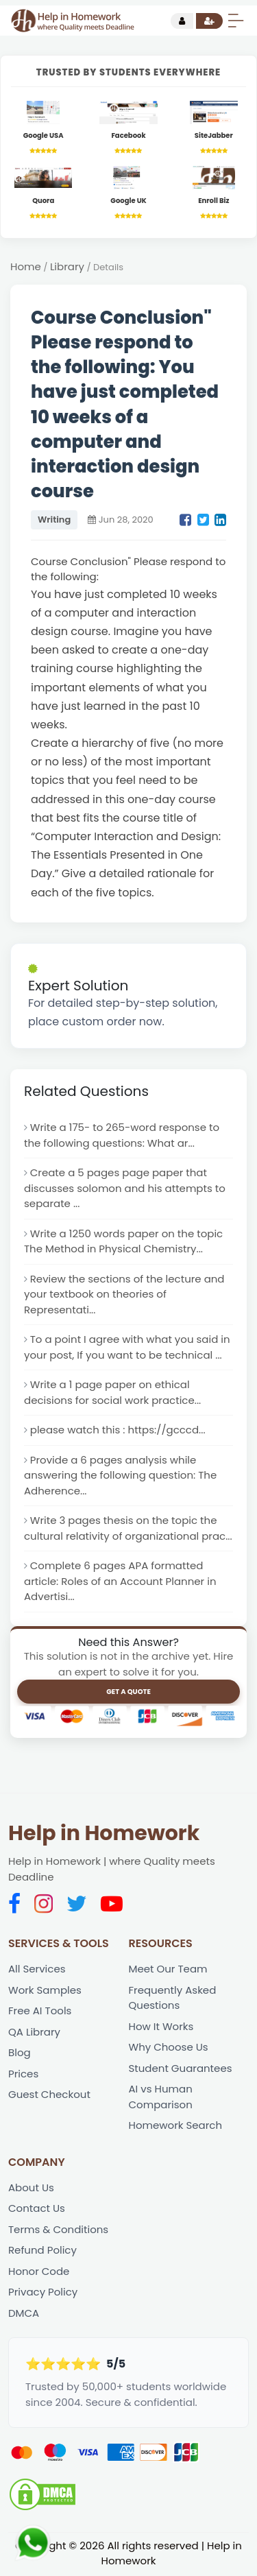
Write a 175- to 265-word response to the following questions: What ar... (121, 1136)
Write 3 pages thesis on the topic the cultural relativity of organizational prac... (128, 1529)
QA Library (34, 2032)
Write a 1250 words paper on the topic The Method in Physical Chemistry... (123, 1241)
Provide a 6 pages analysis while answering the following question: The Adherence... (120, 1476)
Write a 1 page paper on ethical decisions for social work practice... (112, 1393)
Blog (19, 2054)
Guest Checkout (49, 2095)
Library (67, 266)
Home (25, 266)
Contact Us (36, 2209)
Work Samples (45, 1990)
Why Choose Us (168, 2048)
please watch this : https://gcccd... (118, 1430)
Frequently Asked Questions (173, 1998)
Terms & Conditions (58, 2230)
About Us (31, 2189)
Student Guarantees (180, 2069)
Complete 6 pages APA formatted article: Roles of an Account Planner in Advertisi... (120, 1582)
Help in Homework (103, 1834)
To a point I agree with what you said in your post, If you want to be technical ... (127, 1348)
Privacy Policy (42, 2293)
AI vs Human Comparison (161, 2098)
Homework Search (176, 2126)
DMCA (23, 2314)
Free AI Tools (40, 2012)
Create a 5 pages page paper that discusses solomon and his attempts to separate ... (124, 1188)
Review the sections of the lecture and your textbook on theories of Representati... (124, 1294)
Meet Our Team (168, 1970)
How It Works (161, 2027)
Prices (23, 2074)
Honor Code (39, 2272)
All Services (37, 1970)
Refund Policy (42, 2251)
